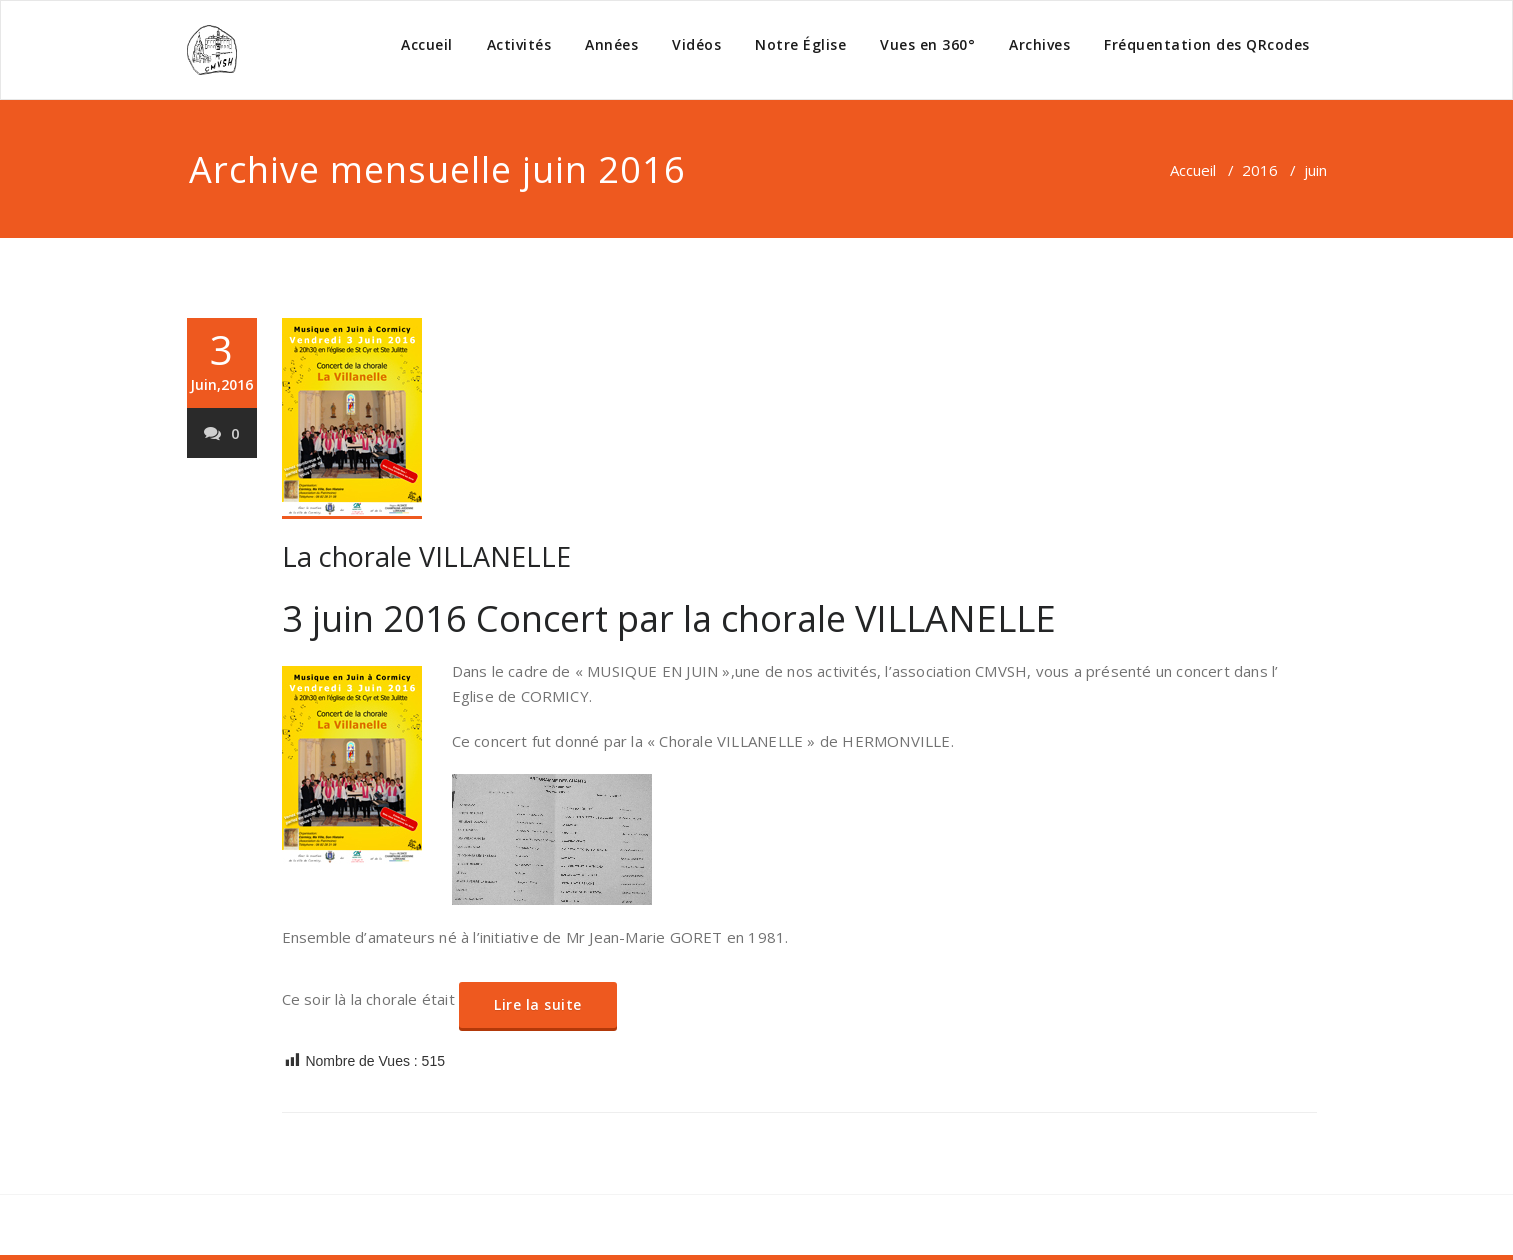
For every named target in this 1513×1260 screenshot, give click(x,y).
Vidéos (696, 44)
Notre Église (800, 44)
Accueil (427, 44)
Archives (1039, 44)
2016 (1260, 170)
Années (611, 44)
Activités (519, 44)
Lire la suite (538, 1004)
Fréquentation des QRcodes (1207, 44)
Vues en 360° (927, 44)
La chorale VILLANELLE (426, 556)
